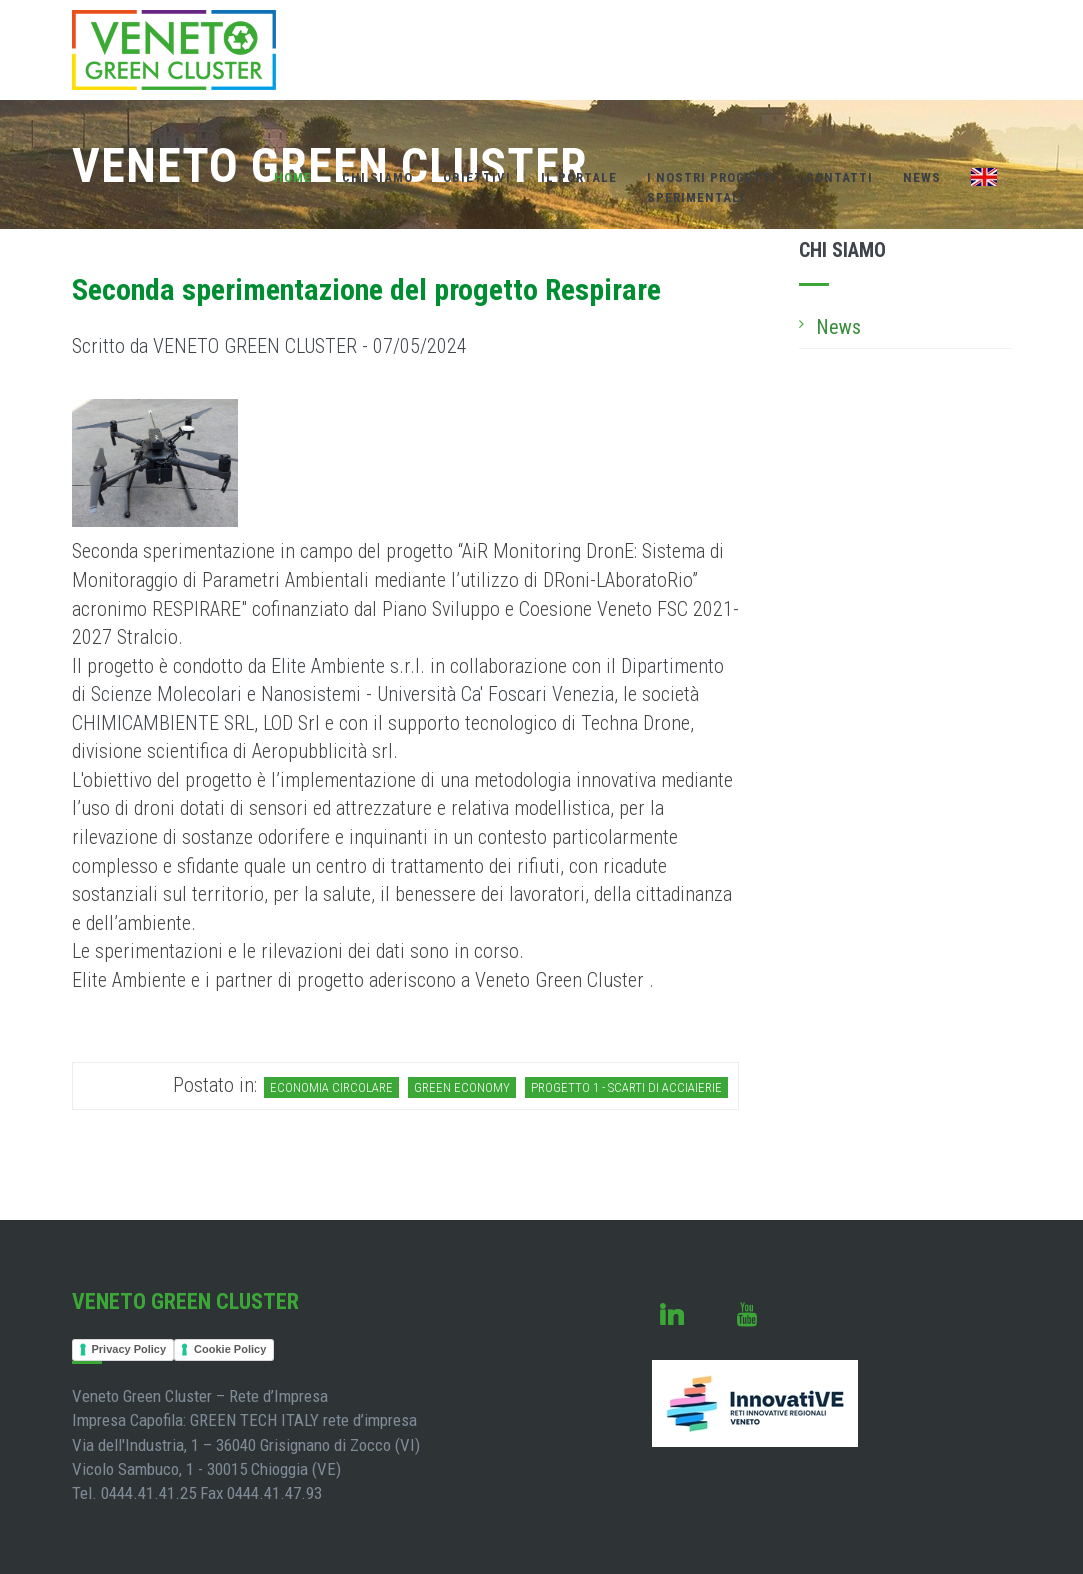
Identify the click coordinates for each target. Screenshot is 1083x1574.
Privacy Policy (129, 1349)
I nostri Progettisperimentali (711, 187)
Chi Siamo (377, 177)
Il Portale (579, 177)
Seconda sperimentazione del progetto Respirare (366, 289)
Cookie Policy (230, 1349)
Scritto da (269, 346)
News (922, 177)
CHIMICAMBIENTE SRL (163, 723)
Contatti (839, 177)
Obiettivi (477, 177)
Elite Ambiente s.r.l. (348, 666)
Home (293, 177)
